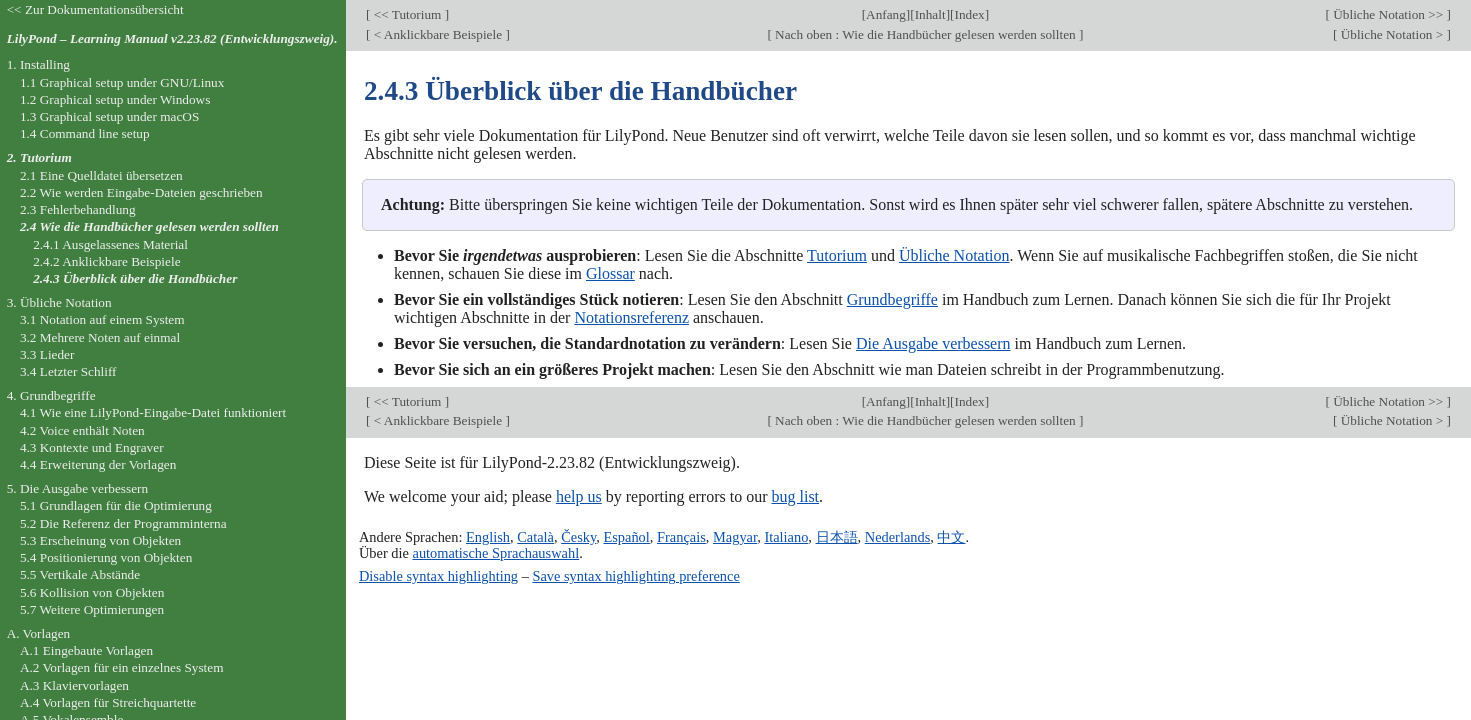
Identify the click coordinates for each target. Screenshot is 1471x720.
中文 (951, 537)
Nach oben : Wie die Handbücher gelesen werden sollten (925, 34)
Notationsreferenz (631, 317)
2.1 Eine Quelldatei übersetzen (101, 175)
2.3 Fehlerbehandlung (78, 209)
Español (626, 537)
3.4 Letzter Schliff (68, 371)
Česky (578, 537)
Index (969, 14)
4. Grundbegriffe (51, 395)
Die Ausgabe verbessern (933, 343)
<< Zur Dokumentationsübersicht (95, 9)
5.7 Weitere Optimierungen (92, 609)
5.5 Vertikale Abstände (80, 574)
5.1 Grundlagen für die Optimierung (116, 505)
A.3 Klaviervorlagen (74, 685)
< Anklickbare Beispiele (437, 34)
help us (579, 496)
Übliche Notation (954, 255)
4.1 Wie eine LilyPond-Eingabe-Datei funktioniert (153, 412)
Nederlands (898, 537)
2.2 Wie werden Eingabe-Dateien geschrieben (141, 192)
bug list (795, 496)
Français (681, 537)
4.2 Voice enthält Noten (82, 430)
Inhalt (930, 14)
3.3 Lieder (47, 354)
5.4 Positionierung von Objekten (106, 557)
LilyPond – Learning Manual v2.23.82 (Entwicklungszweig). (172, 38)
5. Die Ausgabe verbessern (77, 488)
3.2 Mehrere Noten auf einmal (100, 337)
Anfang (886, 14)
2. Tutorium (39, 157)
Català (535, 537)
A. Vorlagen (39, 633)
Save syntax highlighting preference (635, 576)
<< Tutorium (407, 14)
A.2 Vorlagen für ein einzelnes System (122, 667)
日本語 (837, 537)
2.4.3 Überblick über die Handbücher (135, 278)
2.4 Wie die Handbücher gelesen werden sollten (149, 226)
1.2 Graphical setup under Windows (115, 99)
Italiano (786, 537)
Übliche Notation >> (1388, 14)
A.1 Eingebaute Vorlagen (86, 650)
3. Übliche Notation (59, 302)
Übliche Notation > (1391, 34)
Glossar (610, 273)
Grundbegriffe (892, 299)
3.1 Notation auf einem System (102, 319)
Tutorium (837, 255)
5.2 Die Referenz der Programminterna (123, 523)
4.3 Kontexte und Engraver (92, 447)
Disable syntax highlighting (438, 576)
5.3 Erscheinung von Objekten (100, 540)
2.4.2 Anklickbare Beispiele (106, 261)
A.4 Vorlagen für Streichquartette (108, 702)
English (488, 537)
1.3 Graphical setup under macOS (109, 116)
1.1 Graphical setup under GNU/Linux (122, 82)
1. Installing (38, 64)
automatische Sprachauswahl (496, 553)
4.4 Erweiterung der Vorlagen (98, 464)
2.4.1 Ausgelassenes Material (110, 244)
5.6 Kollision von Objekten (92, 592)
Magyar (735, 537)
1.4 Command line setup (85, 133)
